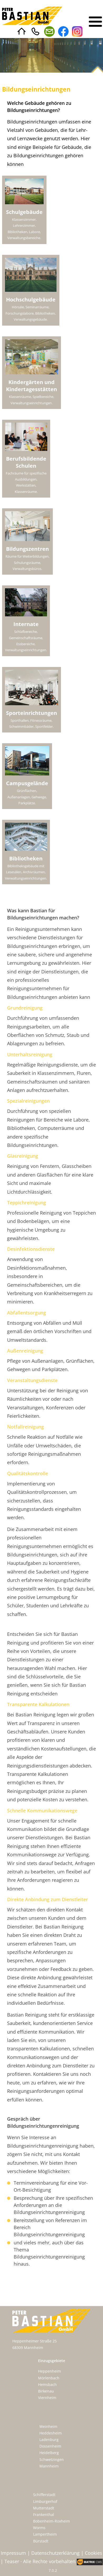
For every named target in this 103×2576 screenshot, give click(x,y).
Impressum (13, 2553)
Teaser (11, 2561)
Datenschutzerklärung (55, 2553)
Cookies (93, 2553)
